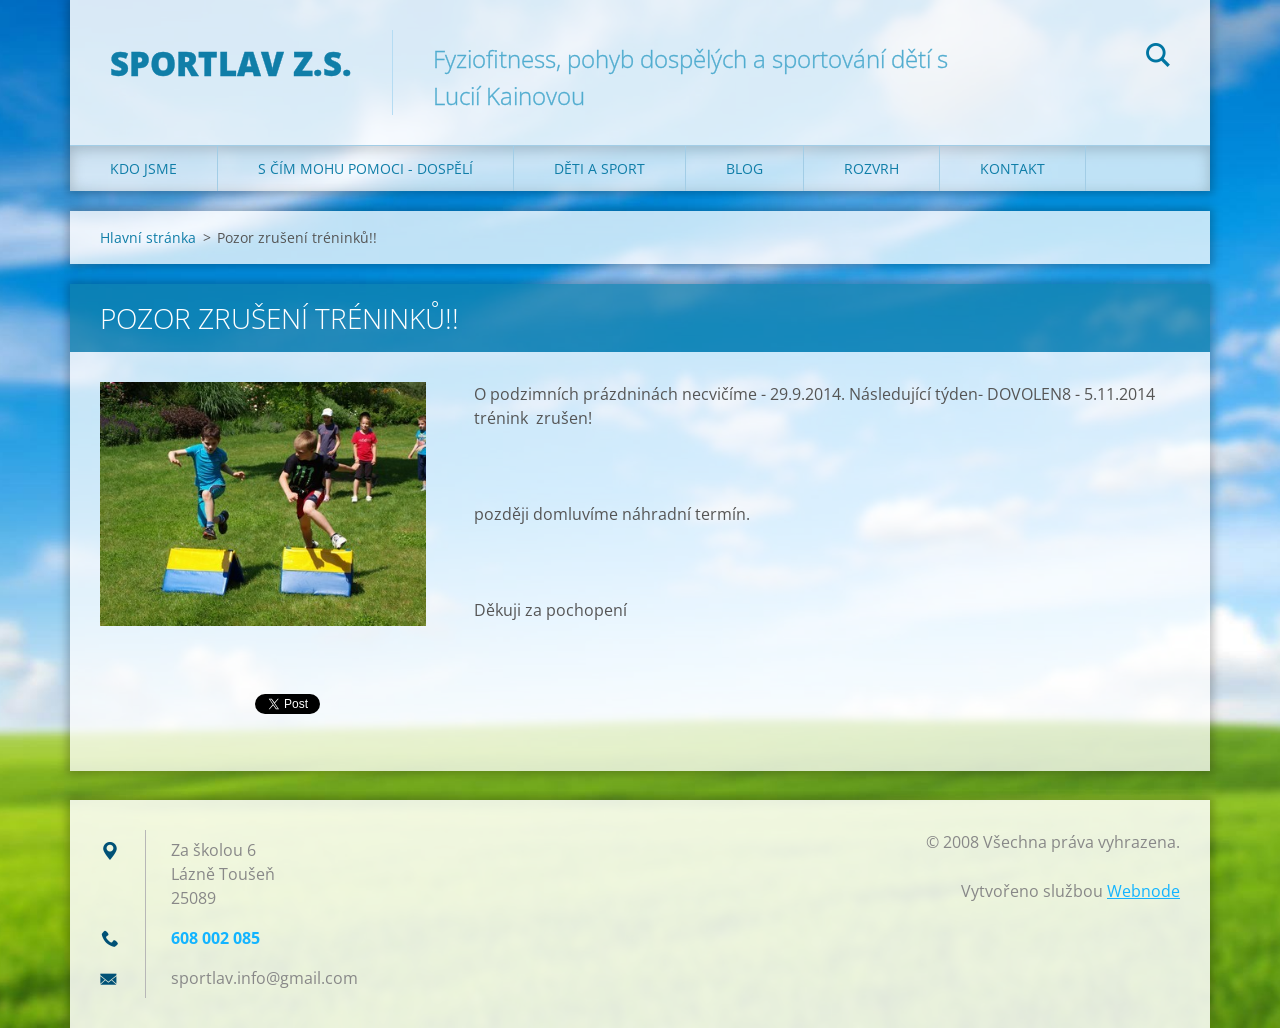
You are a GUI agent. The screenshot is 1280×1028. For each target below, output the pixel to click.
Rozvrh (871, 168)
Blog (744, 168)
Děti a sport (599, 168)
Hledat (1158, 58)
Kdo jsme (143, 168)
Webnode (1143, 891)
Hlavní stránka (148, 237)
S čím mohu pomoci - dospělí (365, 168)
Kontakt (1012, 168)
